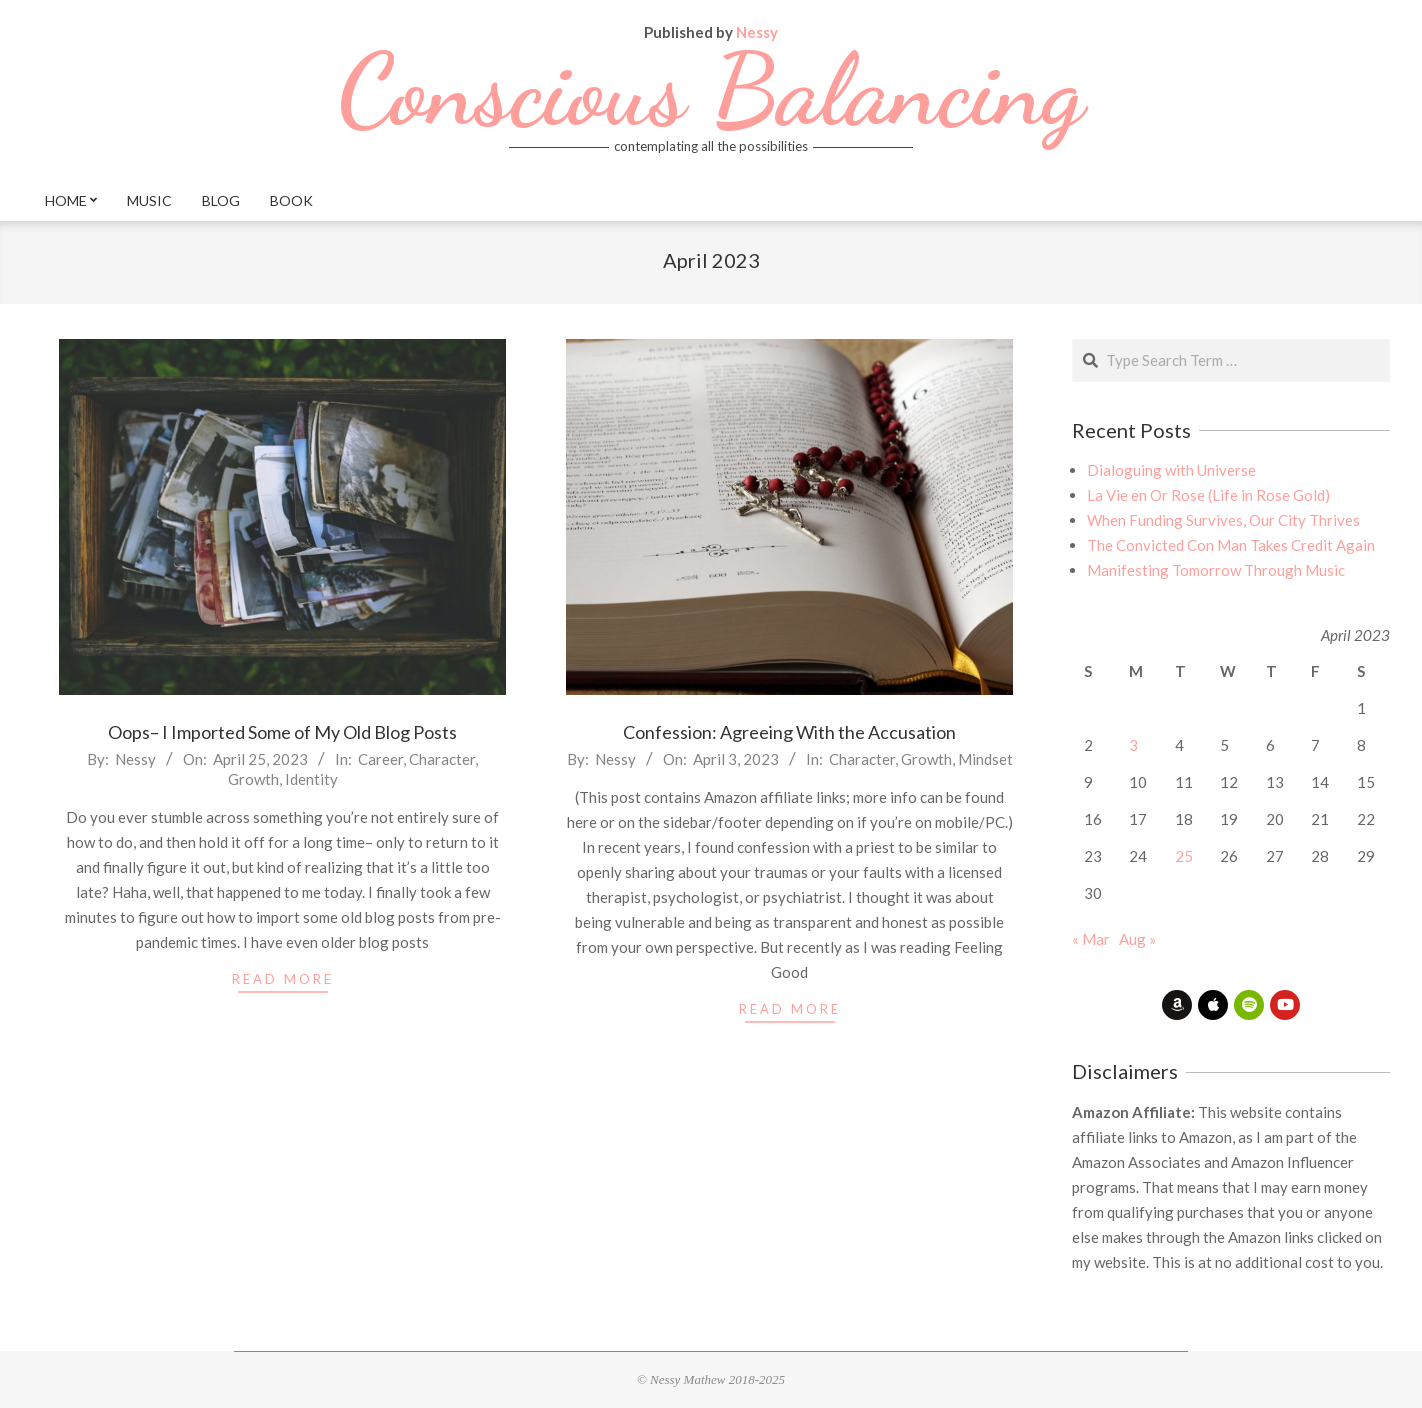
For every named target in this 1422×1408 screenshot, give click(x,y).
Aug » (1137, 939)
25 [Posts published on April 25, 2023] (1184, 856)
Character (442, 759)
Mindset (985, 759)
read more (283, 979)
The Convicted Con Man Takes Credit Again (1231, 545)
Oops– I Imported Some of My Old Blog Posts (282, 732)
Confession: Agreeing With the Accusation (789, 732)
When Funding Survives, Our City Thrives (1223, 520)
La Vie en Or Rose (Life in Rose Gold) (1208, 495)
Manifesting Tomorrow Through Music (1216, 570)
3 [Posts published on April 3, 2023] (1133, 745)
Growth (253, 779)
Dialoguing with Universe (1171, 470)
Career (380, 759)
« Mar (1091, 939)
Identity (311, 779)
